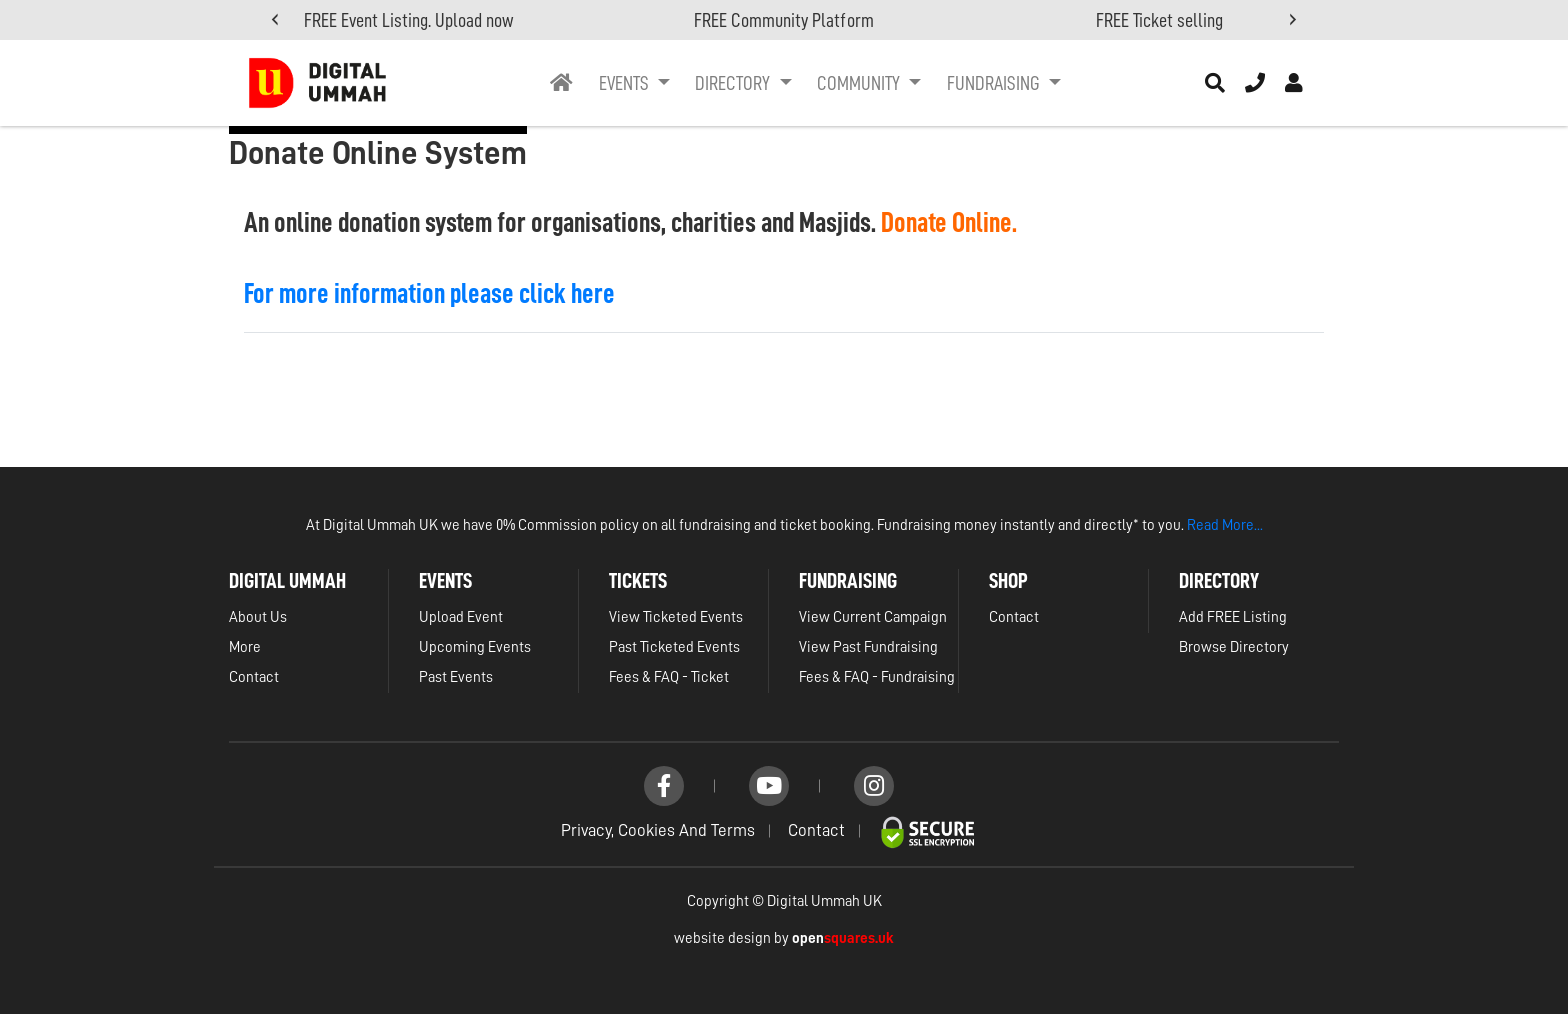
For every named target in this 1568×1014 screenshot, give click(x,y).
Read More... (1225, 525)
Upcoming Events (475, 647)
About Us (258, 617)
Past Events (456, 677)
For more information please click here (429, 294)
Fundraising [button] (995, 83)
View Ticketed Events (676, 617)
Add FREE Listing (1233, 617)
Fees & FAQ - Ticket (669, 677)
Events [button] (626, 83)
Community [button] (860, 83)
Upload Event (461, 617)
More (245, 647)
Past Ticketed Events (674, 647)
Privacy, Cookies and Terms (658, 830)
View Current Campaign (873, 617)
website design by (784, 938)
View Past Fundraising (868, 647)
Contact (254, 677)
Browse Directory (1234, 647)
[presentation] (275, 21)
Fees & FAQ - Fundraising (877, 677)
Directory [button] (734, 83)
